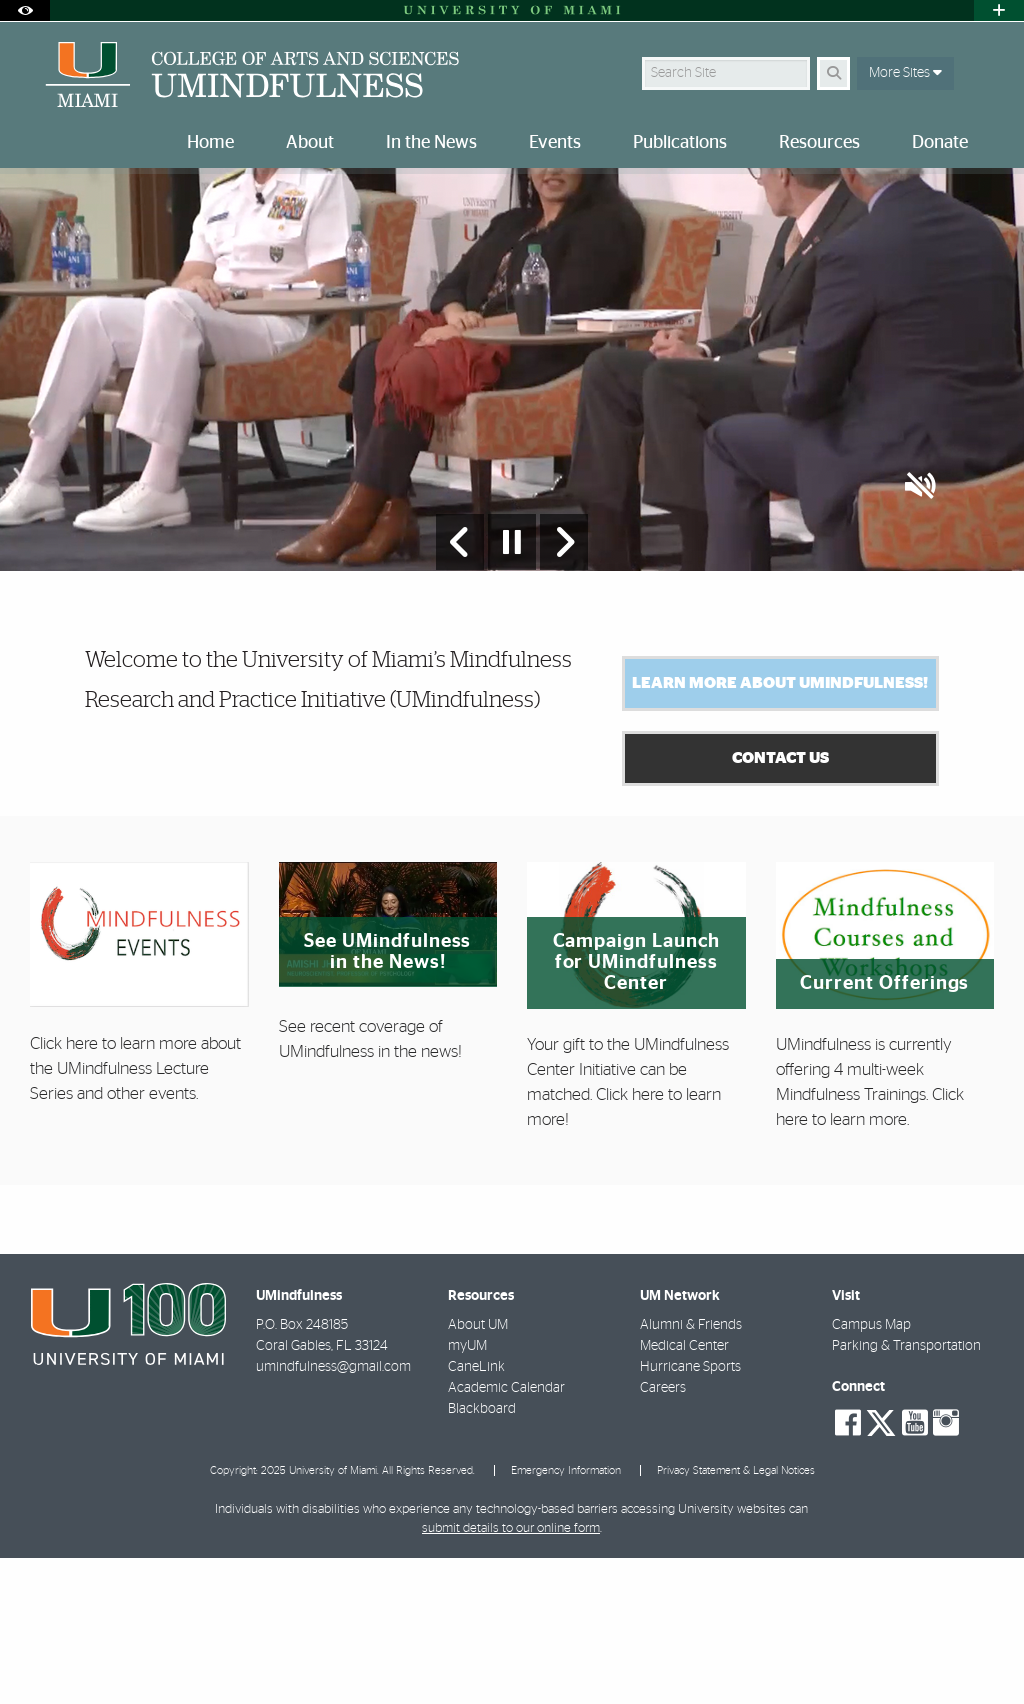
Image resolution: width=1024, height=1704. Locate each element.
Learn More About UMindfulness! (780, 829)
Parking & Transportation (906, 1492)
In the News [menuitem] (431, 143)
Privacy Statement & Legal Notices (736, 1616)
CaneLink (476, 1513)
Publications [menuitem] (680, 143)
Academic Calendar (506, 1534)
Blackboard (482, 1555)
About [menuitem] (310, 143)
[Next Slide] (564, 688)
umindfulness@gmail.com (333, 1513)
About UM (478, 1471)
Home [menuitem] (210, 143)
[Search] (833, 73)
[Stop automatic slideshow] (512, 688)
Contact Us (780, 904)
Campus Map (871, 1471)
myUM (467, 1492)
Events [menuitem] (555, 143)
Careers (663, 1534)
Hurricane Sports (690, 1513)
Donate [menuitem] (940, 143)
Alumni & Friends (691, 1471)
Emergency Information (566, 1616)
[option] (512, 442)
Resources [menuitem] (819, 143)
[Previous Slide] (460, 688)
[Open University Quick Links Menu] (999, 10)
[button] (920, 633)
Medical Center (684, 1492)
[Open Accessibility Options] (25, 10)
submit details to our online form (511, 1674)
